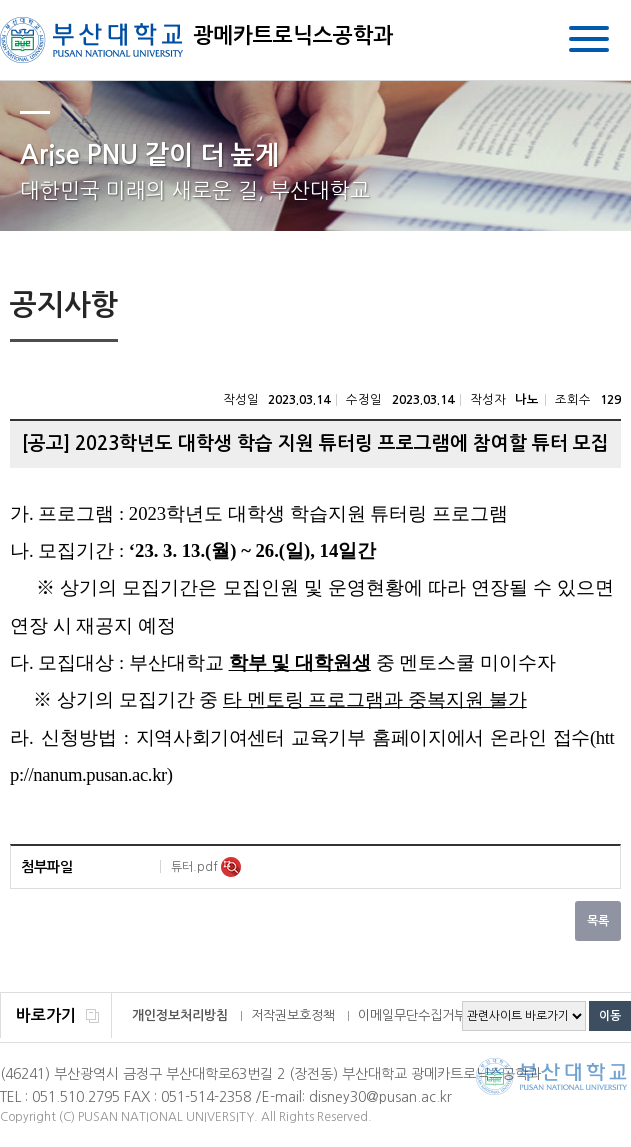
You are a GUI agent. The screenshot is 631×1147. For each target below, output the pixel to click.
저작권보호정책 (293, 1015)
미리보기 (231, 867)
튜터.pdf (196, 867)
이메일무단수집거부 (412, 1015)
